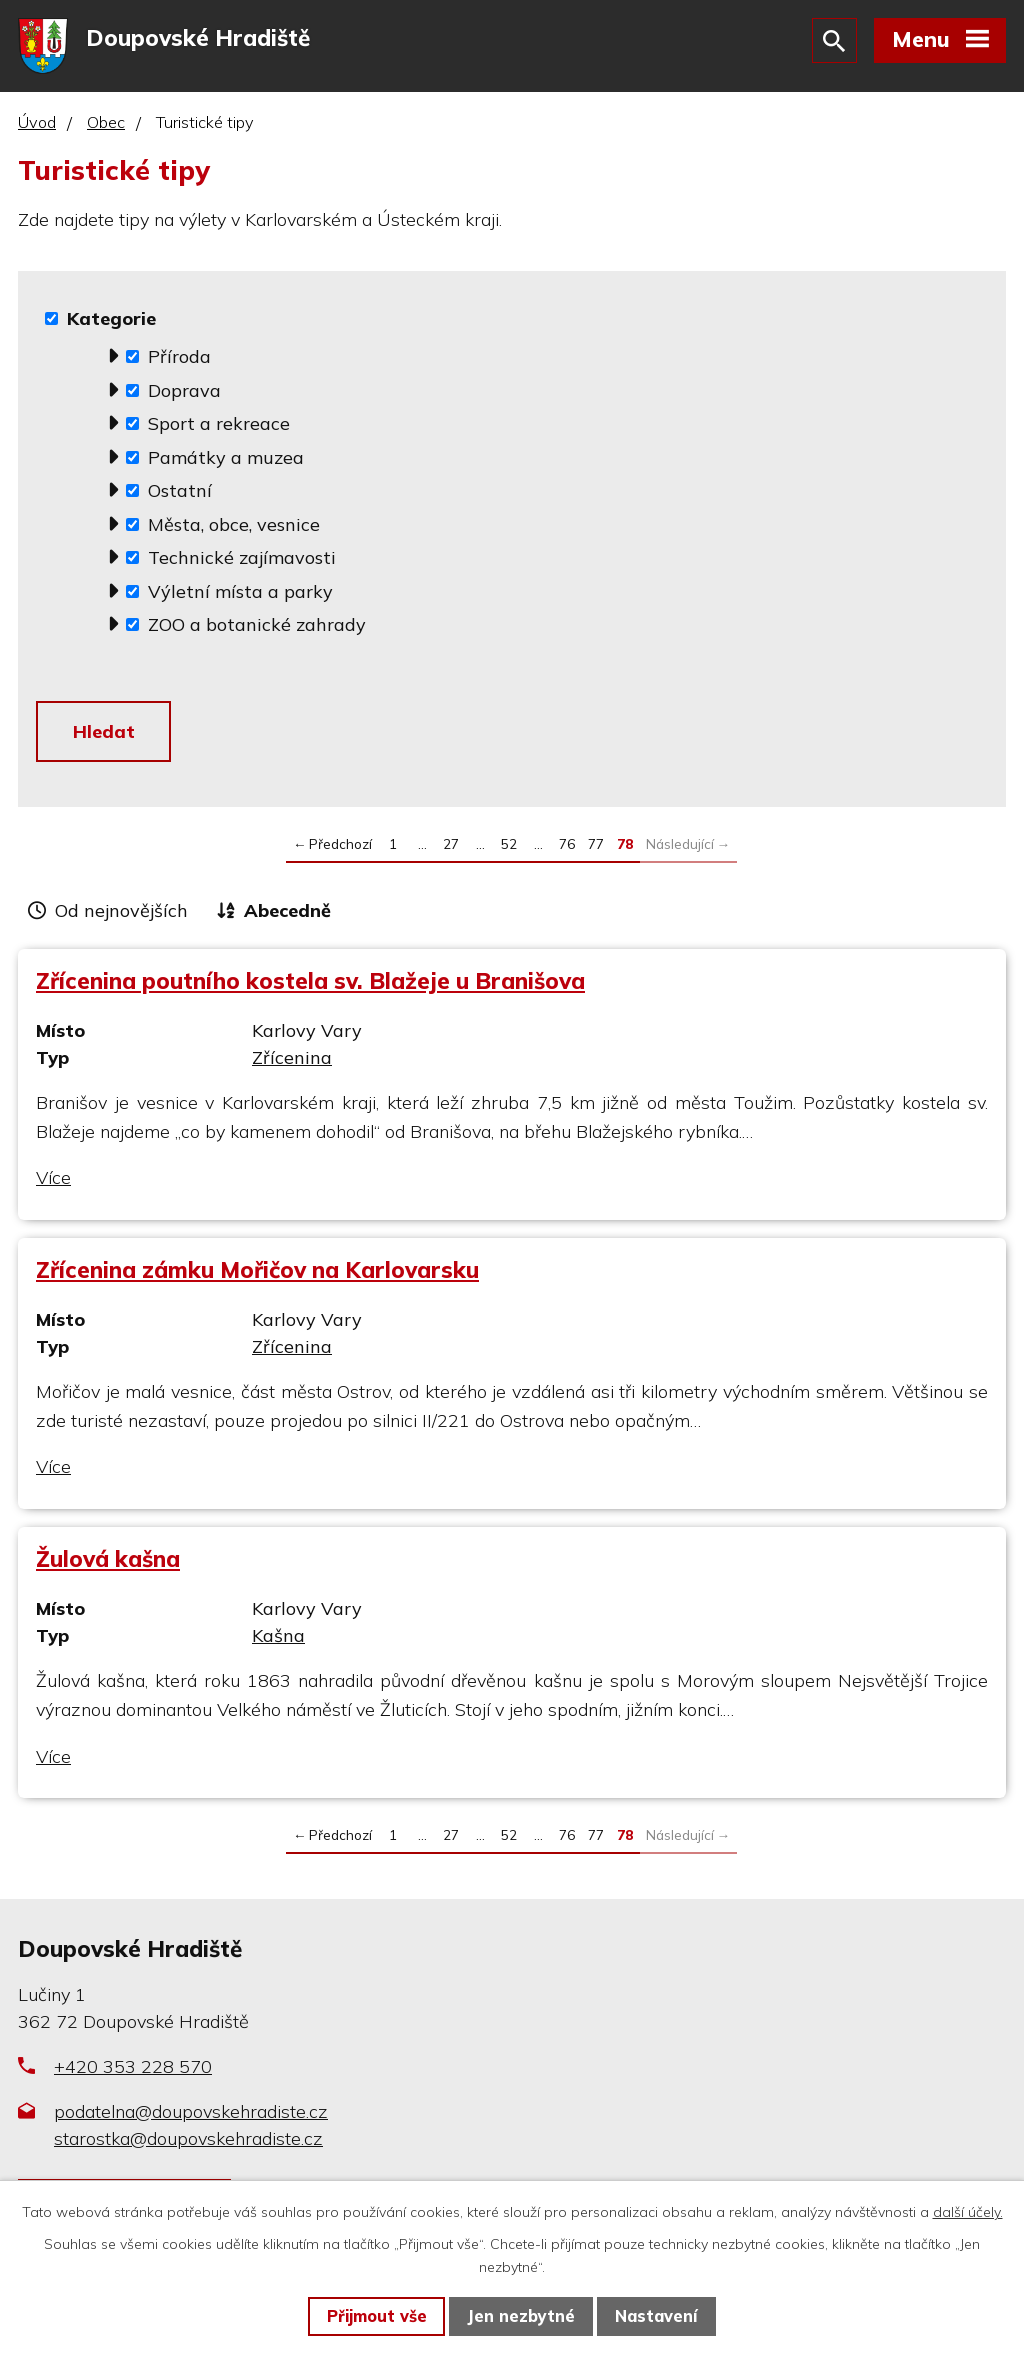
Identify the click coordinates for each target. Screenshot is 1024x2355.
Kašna (278, 1642)
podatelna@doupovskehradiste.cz (191, 2118)
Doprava (184, 394)
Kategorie (111, 322)
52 (509, 849)
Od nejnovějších (121, 917)
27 (451, 849)
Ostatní (180, 494)
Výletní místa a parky (240, 595)
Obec (106, 127)
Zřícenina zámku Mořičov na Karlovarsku (257, 1276)
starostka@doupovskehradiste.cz (188, 2145)
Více (53, 1184)
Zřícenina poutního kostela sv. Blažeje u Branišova (310, 987)
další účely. (968, 2212)
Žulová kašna (108, 1565)
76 (567, 849)
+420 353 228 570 (133, 2073)
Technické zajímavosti (242, 561)
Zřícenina (292, 1064)
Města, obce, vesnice (234, 528)
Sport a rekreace (219, 427)
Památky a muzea (226, 461)
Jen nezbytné (521, 2316)
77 (596, 849)
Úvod (37, 127)
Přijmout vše (377, 2316)
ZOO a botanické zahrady (257, 628)
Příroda (179, 360)
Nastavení (656, 2316)
